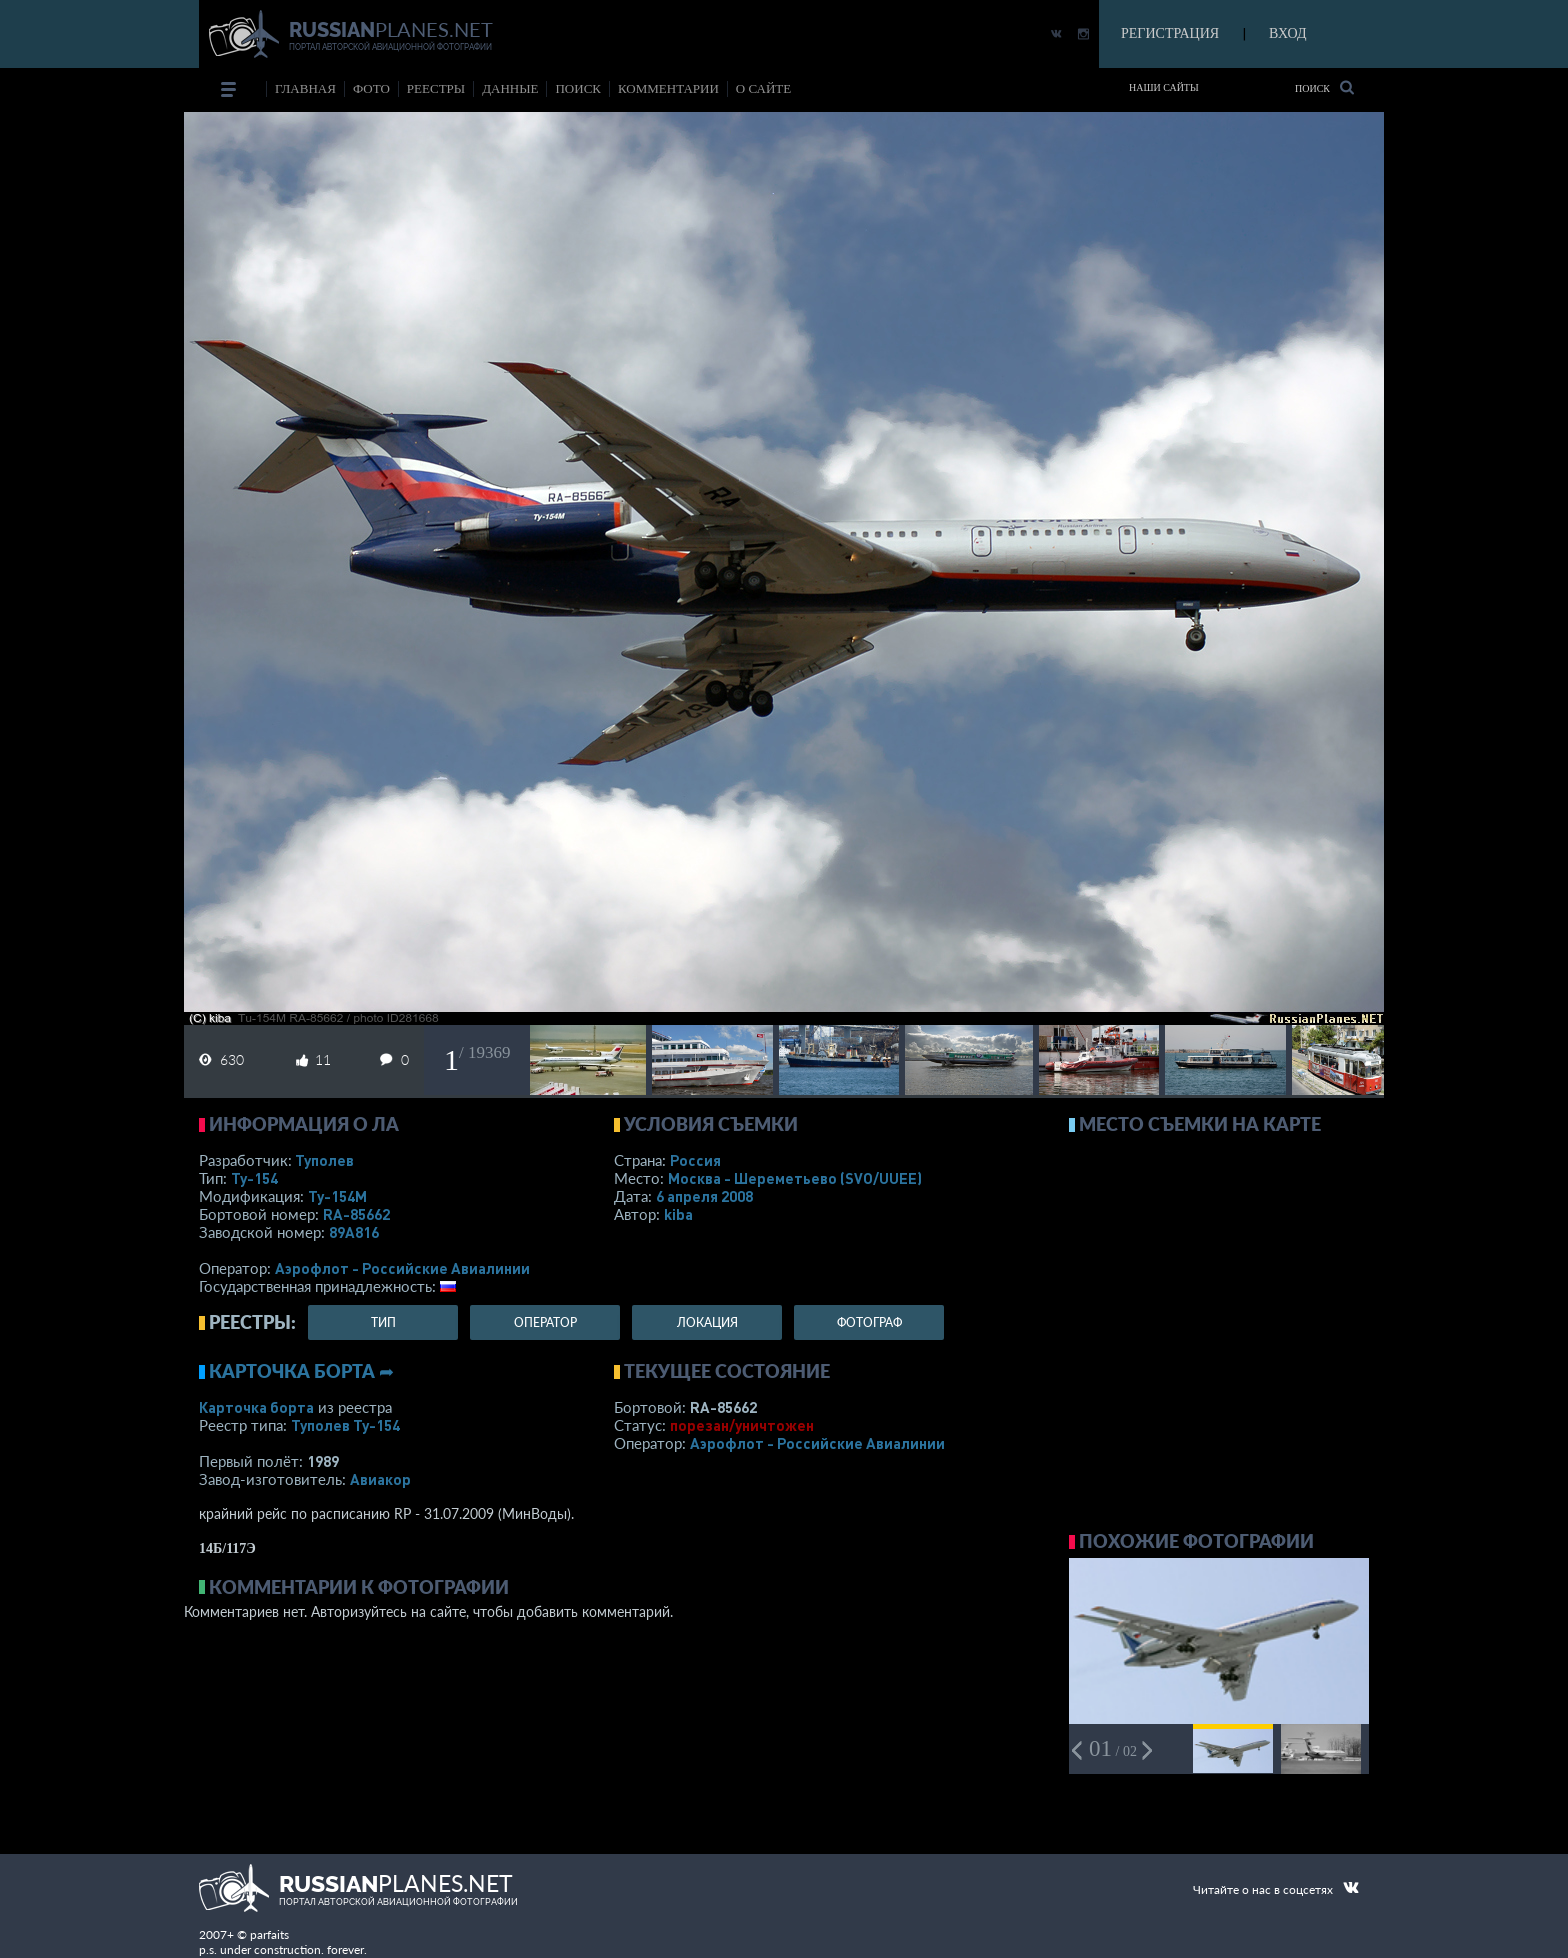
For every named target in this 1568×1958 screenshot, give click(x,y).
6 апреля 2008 (704, 1196)
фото (371, 88)
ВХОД (1287, 33)
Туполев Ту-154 (345, 1425)
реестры (436, 88)
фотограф (869, 1322)
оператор (545, 1322)
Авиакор (380, 1479)
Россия (695, 1160)
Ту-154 (254, 1178)
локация (707, 1322)
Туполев (324, 1160)
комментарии (668, 88)
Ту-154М (337, 1196)
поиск (578, 88)
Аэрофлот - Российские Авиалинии (402, 1268)
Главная (305, 88)
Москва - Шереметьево (795, 1178)
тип (383, 1322)
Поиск (1324, 87)
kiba (678, 1214)
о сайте (763, 88)
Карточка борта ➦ (301, 1371)
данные (510, 88)
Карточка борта (256, 1407)
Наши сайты (1164, 87)
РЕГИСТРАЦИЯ (1170, 33)
